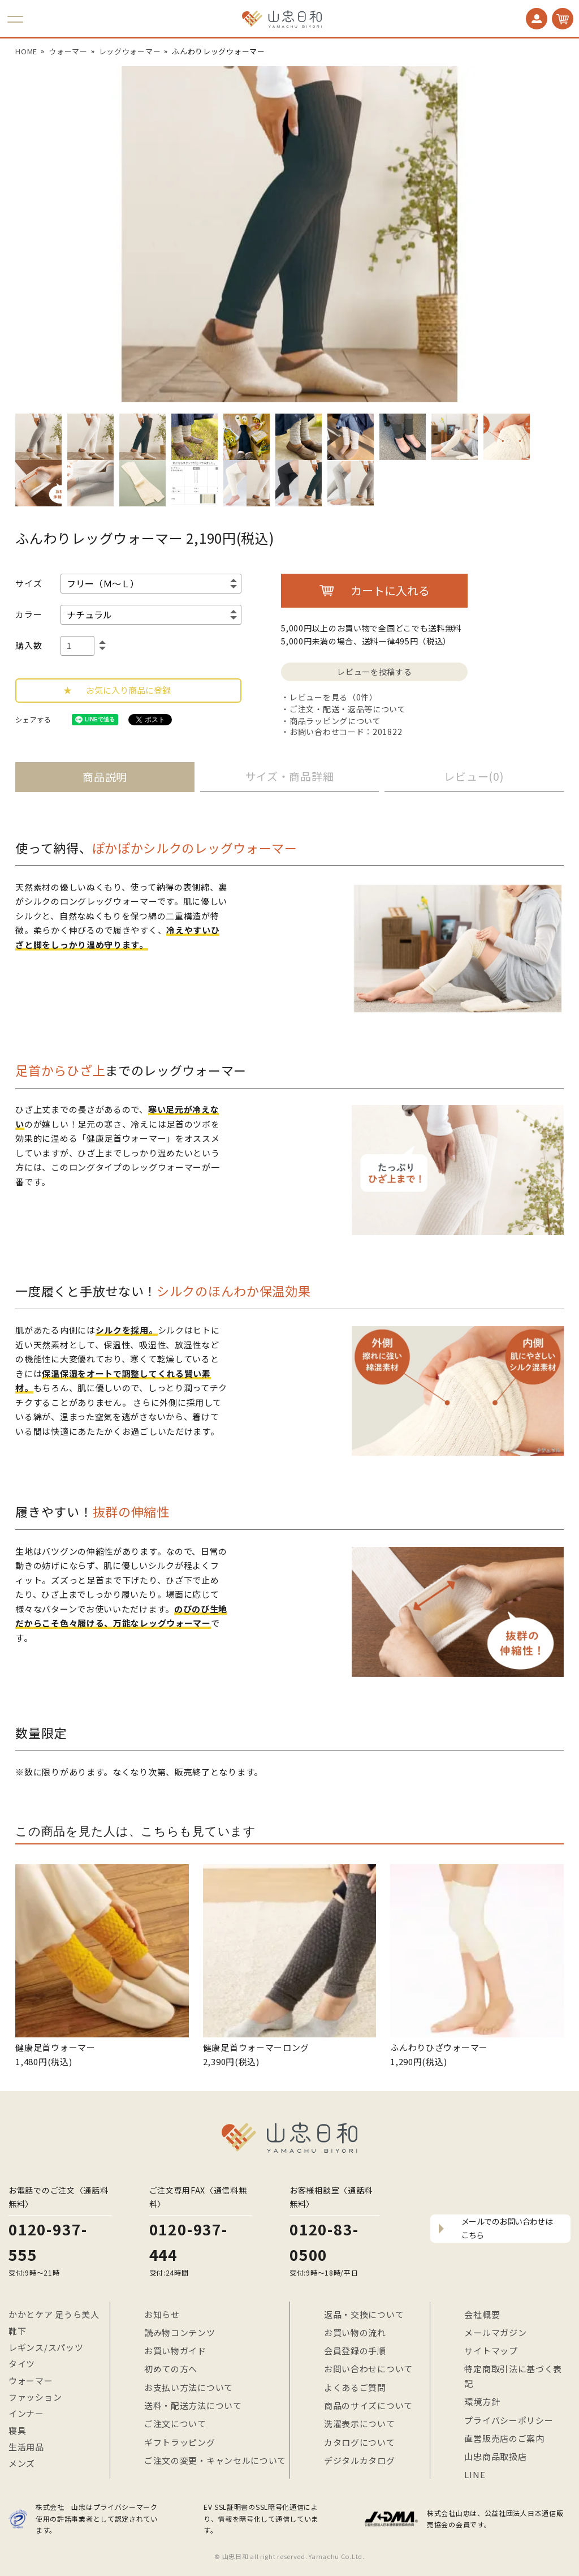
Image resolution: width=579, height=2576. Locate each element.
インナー (26, 2413)
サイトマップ (490, 2350)
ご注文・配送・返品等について (348, 709)
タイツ (21, 2363)
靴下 (17, 2331)
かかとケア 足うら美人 (54, 2314)
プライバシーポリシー (508, 2420)
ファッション (35, 2397)
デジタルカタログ (359, 2460)
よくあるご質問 (355, 2387)
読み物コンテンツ (179, 2332)
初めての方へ (170, 2369)
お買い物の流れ (355, 2332)
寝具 (17, 2430)
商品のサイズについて (368, 2405)
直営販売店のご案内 (504, 2438)
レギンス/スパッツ (45, 2347)
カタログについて (359, 2442)
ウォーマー (30, 2380)
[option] (289, 234)
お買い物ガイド (175, 2350)
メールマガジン (495, 2332)
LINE (474, 2474)
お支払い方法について (188, 2387)
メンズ (21, 2463)
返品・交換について (364, 2314)
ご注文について (175, 2423)
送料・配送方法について (193, 2405)
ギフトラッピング (179, 2442)
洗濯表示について (359, 2423)
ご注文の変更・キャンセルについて (215, 2460)
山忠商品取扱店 (495, 2456)
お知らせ (162, 2314)
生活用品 (26, 2447)
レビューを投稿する (374, 671)
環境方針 (482, 2401)
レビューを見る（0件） (334, 697)
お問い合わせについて (368, 2369)
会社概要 (482, 2314)
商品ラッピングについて (335, 720)
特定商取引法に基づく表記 (513, 2376)
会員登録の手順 (355, 2350)
